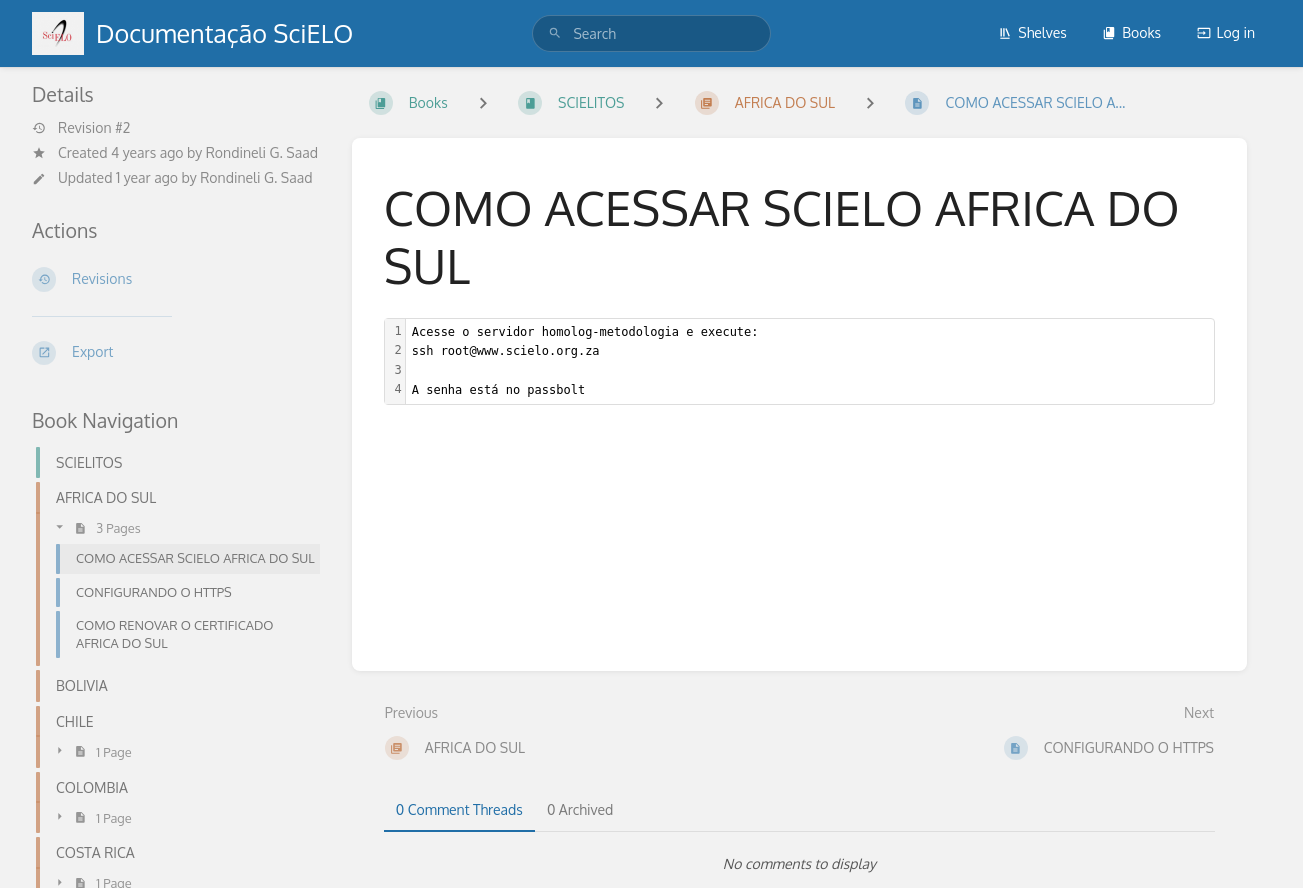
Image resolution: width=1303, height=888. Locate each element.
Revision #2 (81, 128)
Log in (1226, 32)
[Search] (555, 33)
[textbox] (810, 361)
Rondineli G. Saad (262, 152)
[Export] (176, 353)
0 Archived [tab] (580, 809)
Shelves (1032, 32)
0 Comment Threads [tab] (459, 809)
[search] (651, 33)
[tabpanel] (799, 864)
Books (1131, 32)
